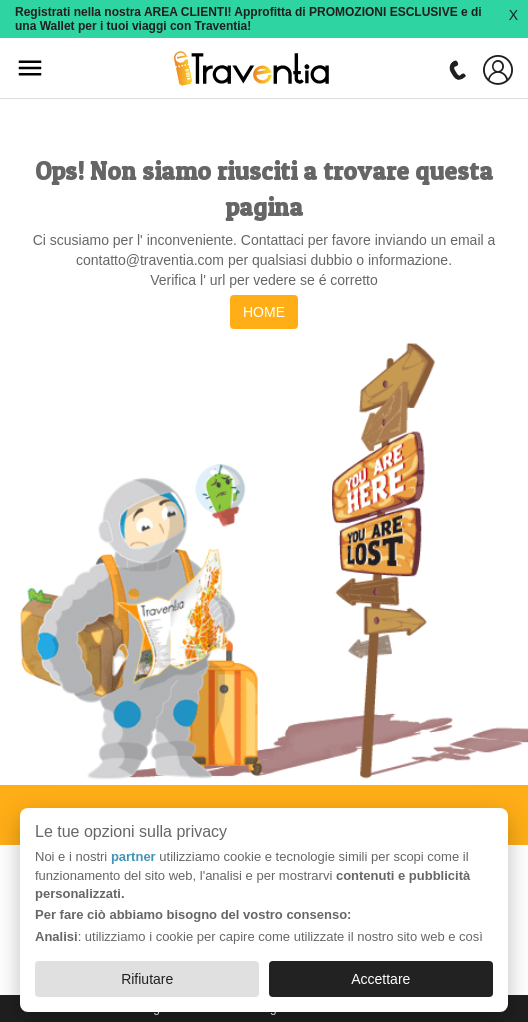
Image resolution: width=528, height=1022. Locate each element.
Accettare (380, 979)
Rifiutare (147, 979)
